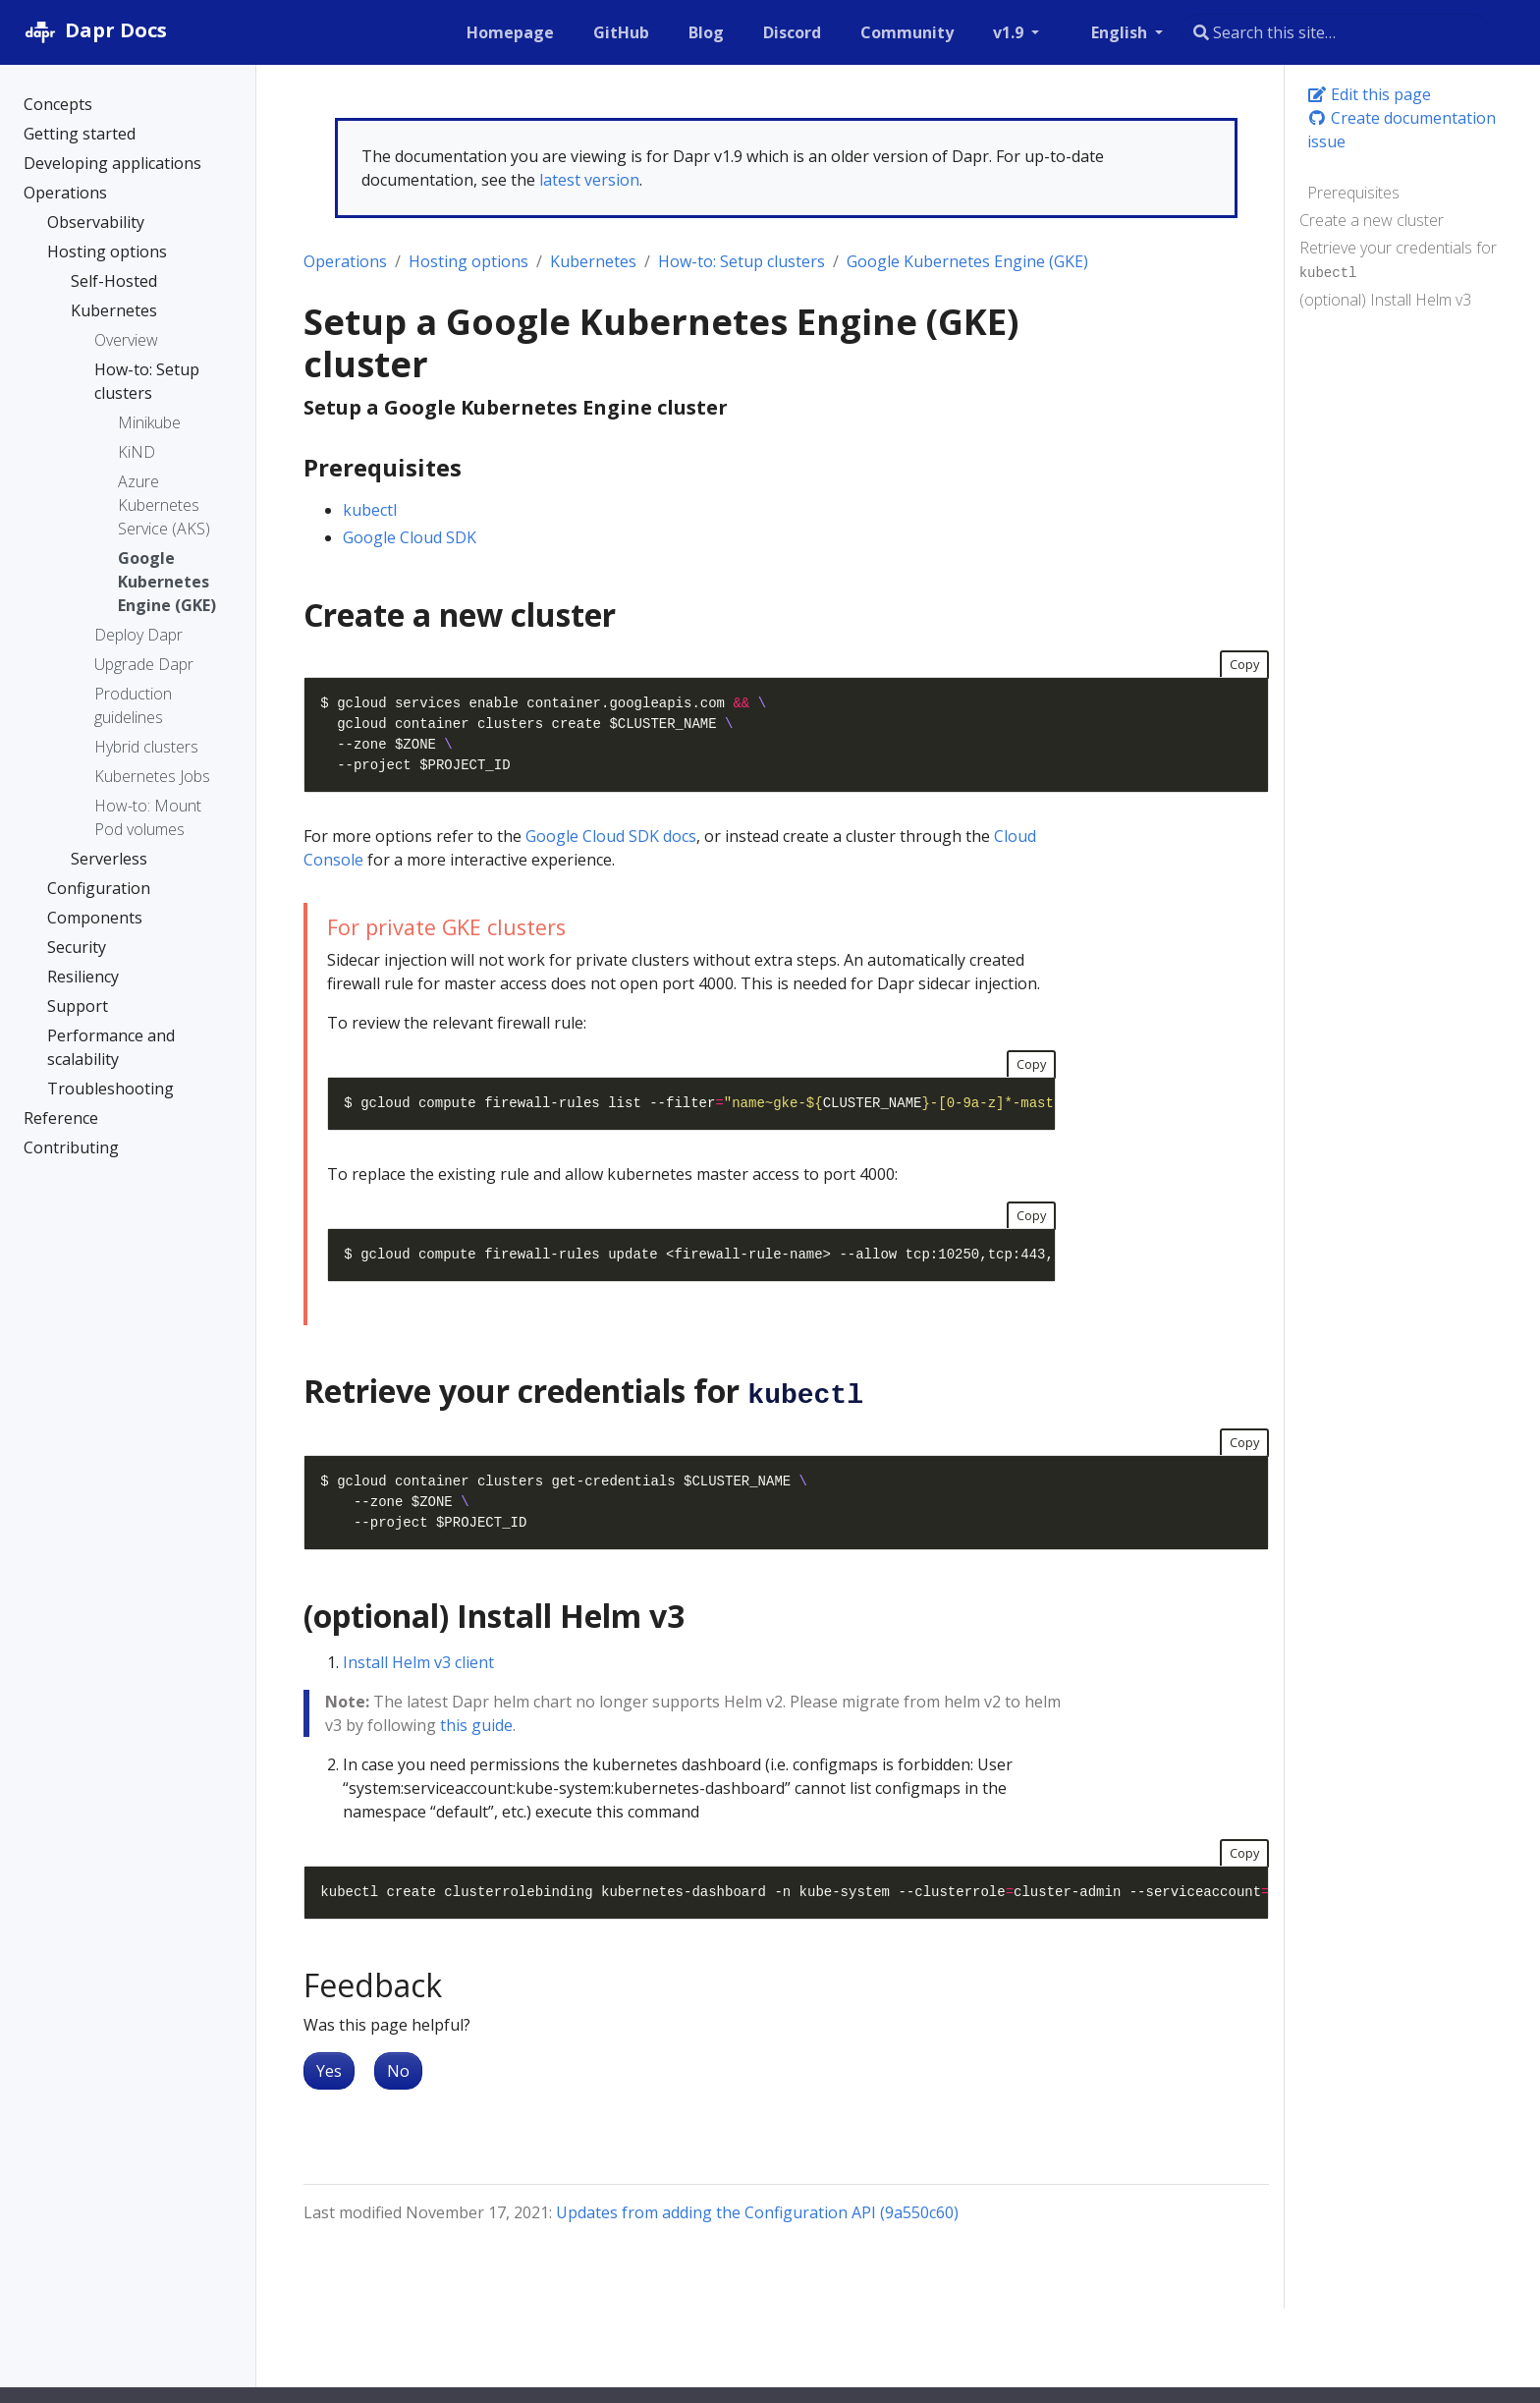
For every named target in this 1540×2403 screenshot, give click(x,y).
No (398, 2071)
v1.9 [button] (1010, 32)
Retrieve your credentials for (1398, 259)
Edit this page (1369, 94)
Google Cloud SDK (409, 537)
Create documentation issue (1401, 129)
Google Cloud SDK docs (610, 836)
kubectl (370, 510)
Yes (329, 2071)
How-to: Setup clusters (741, 261)
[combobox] (1336, 32)
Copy (1244, 664)
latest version (589, 180)
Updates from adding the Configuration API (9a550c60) (757, 2212)
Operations (345, 261)
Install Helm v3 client (418, 1662)
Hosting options (468, 261)
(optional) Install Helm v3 (1385, 299)
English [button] (1121, 32)
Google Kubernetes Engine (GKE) (967, 261)
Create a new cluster (1371, 220)
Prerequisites (1353, 192)
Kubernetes (593, 261)
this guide (476, 1725)
